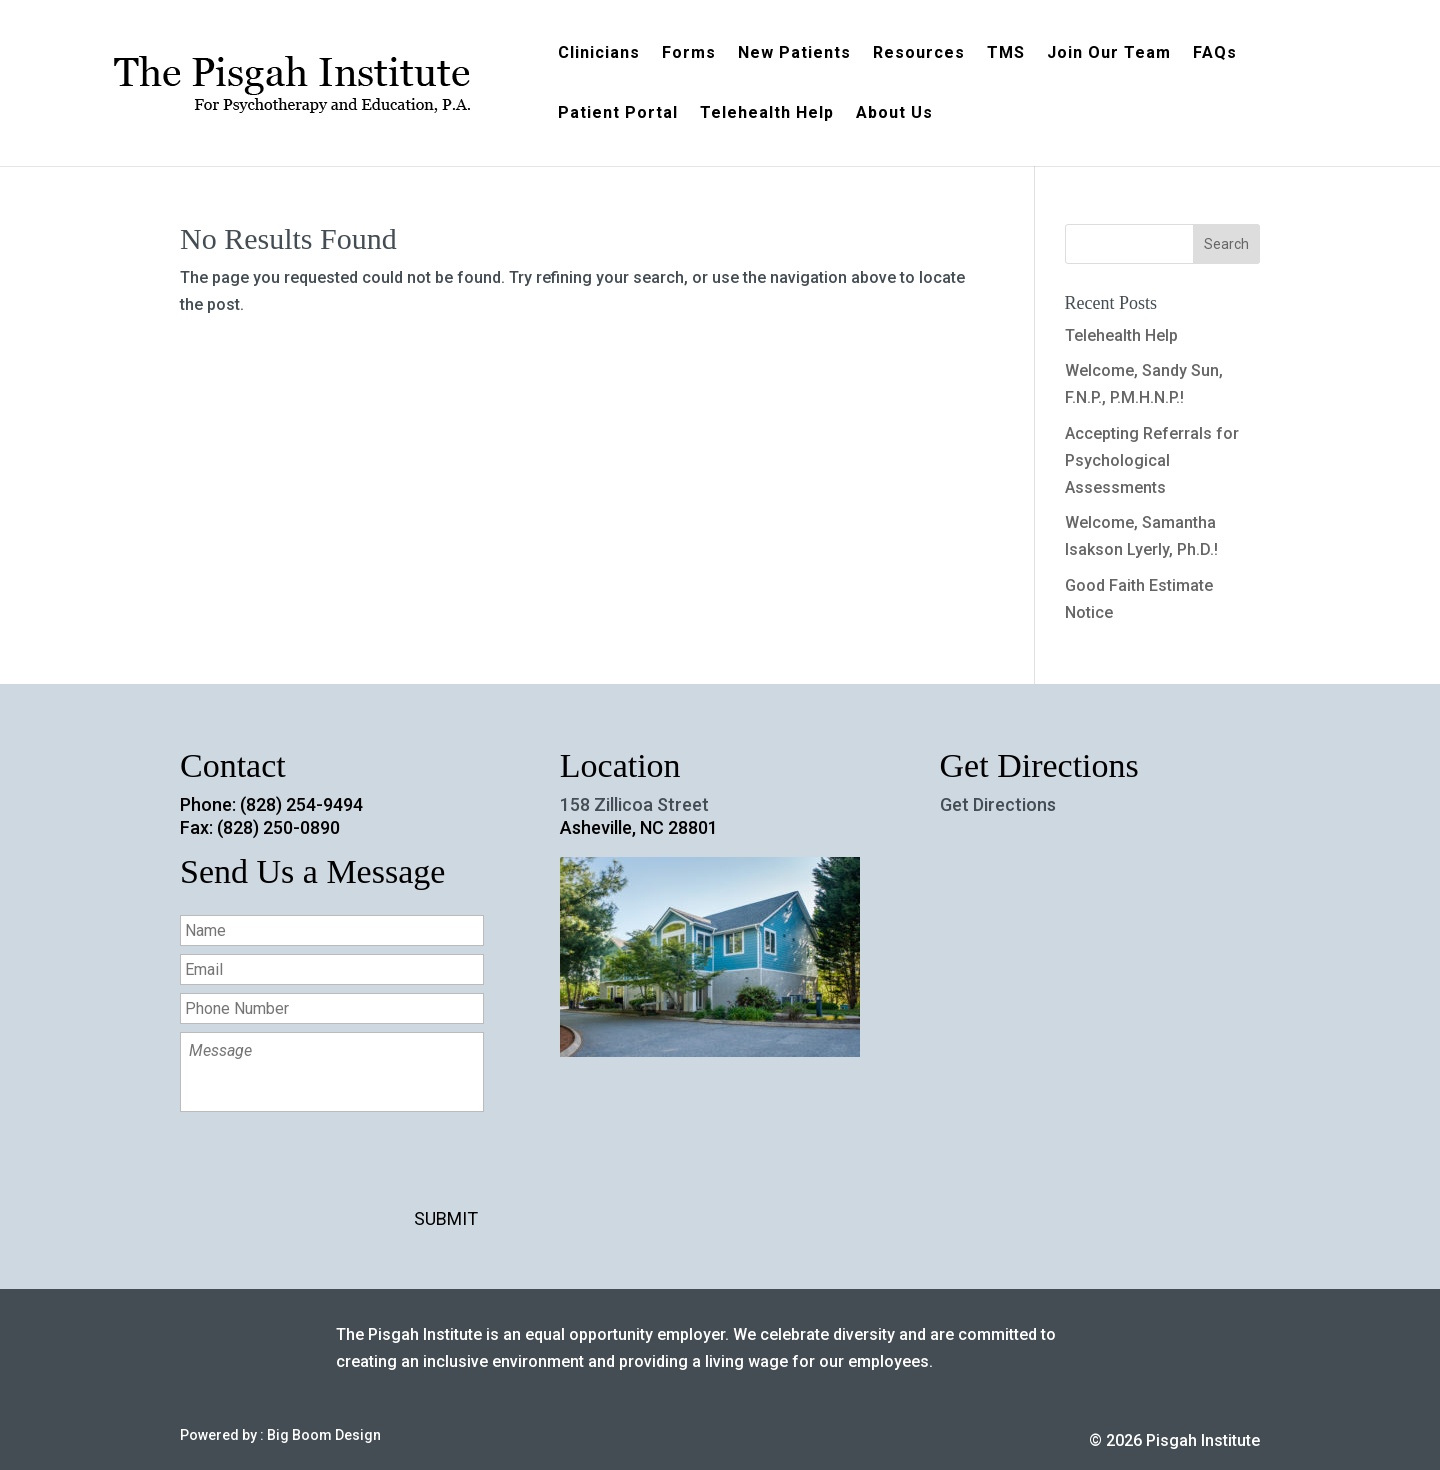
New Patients (794, 54)
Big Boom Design (324, 1435)
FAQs (1215, 54)
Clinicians (599, 54)
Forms (689, 54)
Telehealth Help (767, 114)
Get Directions (998, 804)
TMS (1006, 54)
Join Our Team (1109, 54)
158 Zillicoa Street (634, 804)
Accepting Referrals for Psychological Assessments (1152, 460)
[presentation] (332, 1168)
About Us (894, 114)
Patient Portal (618, 114)
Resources (919, 54)
